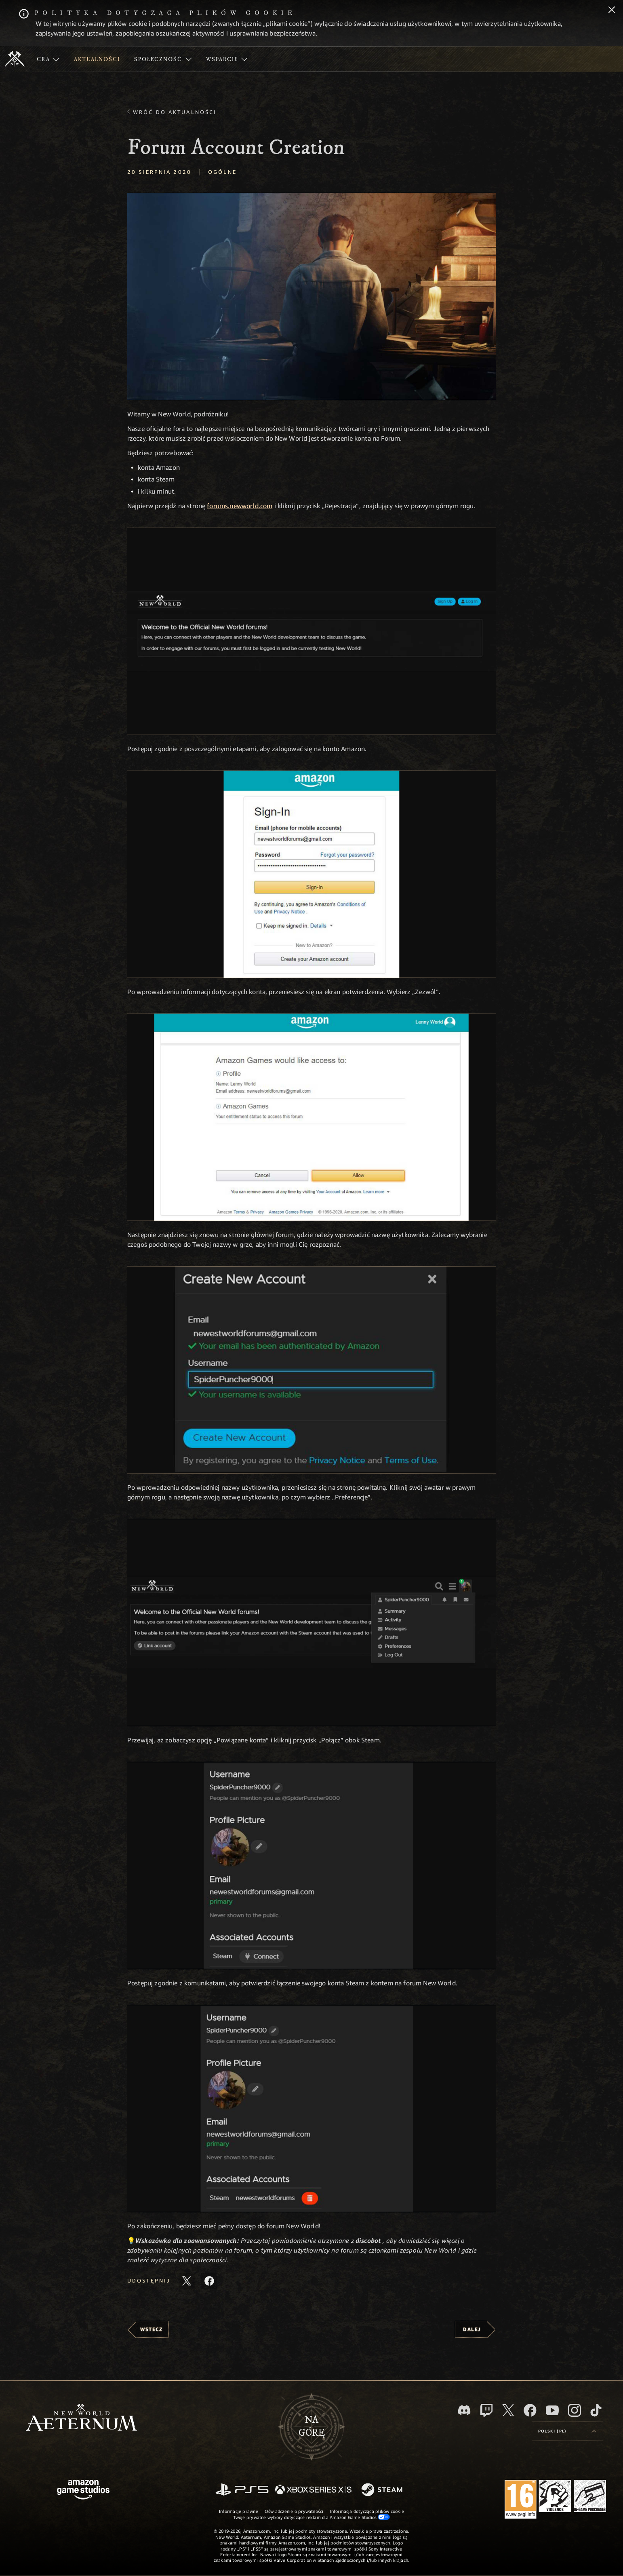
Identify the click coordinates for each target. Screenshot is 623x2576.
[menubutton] (567, 2431)
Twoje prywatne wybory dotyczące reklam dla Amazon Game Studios (311, 2517)
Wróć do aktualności (175, 112)
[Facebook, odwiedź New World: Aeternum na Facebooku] (530, 2410)
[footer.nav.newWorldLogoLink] (81, 2418)
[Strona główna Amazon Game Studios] (83, 2490)
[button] (311, 296)
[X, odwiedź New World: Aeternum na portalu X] (508, 2410)
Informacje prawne (238, 2511)
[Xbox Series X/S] (313, 2490)
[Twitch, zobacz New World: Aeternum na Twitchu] (486, 2410)
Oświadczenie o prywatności (294, 2511)
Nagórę (312, 2426)
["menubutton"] (48, 59)
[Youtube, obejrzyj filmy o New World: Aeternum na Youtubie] (552, 2410)
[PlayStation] (242, 2490)
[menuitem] (48, 59)
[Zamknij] (611, 10)
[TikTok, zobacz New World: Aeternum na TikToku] (596, 2410)
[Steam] (383, 2490)
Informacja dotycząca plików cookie (367, 2511)
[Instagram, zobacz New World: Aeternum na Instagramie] (574, 2410)
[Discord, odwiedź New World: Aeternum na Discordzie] (464, 2410)
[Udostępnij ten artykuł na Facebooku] (209, 2281)
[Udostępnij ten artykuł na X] (187, 2281)
